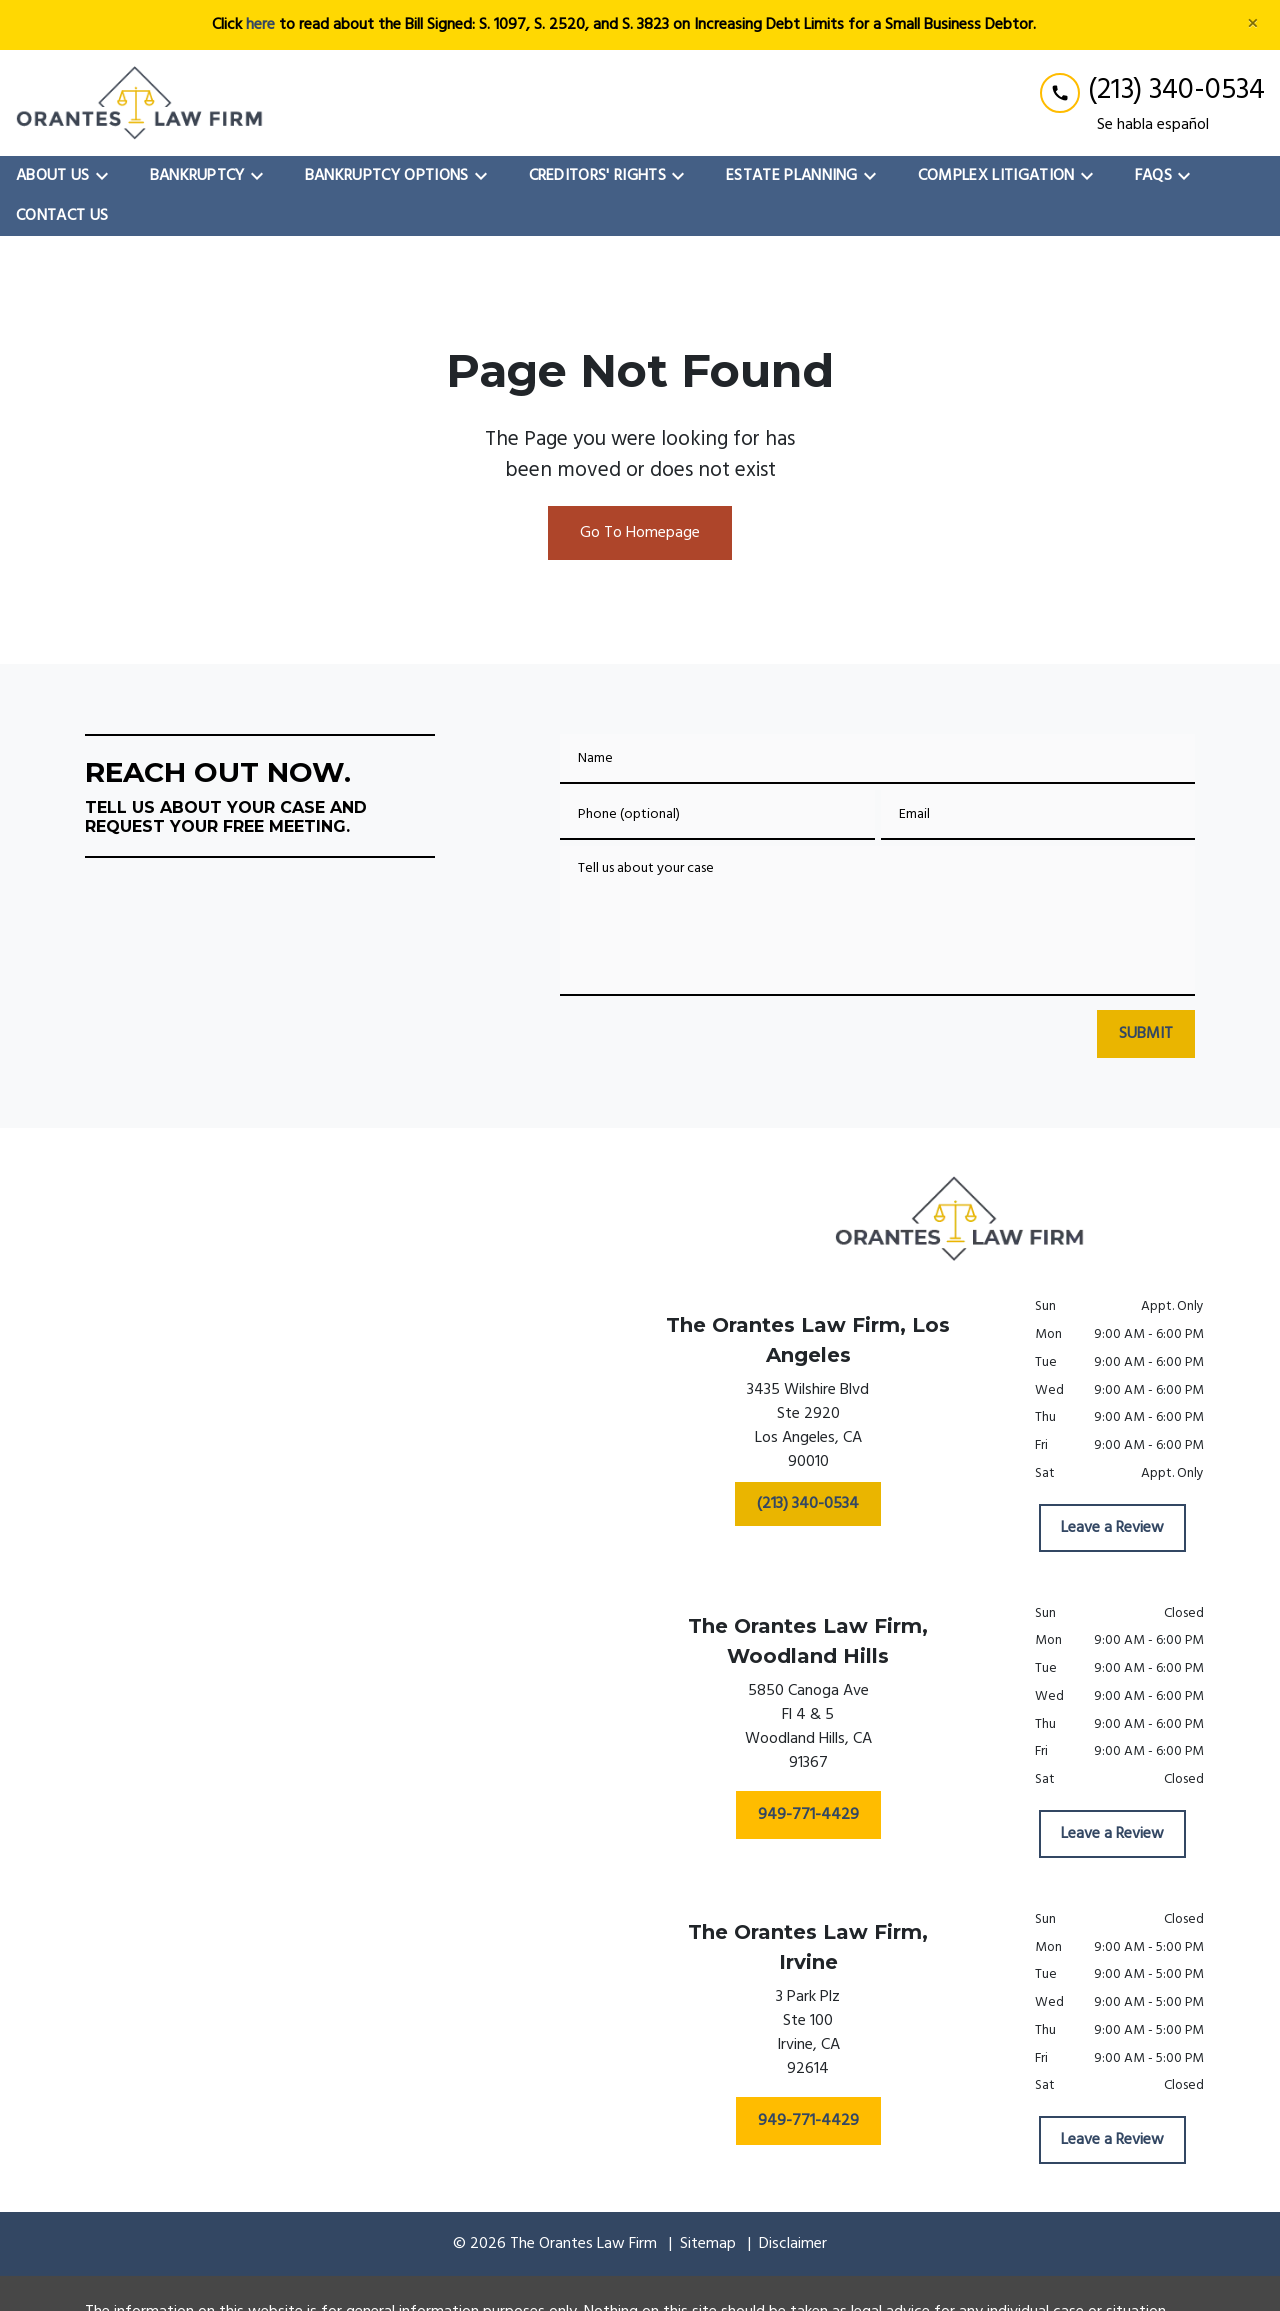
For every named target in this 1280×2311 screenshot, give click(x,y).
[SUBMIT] (1146, 1034)
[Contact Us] (62, 216)
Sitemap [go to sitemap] (708, 2244)
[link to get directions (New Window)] (808, 1430)
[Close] (1253, 25)
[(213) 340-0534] (808, 1504)
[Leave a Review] (1112, 1528)
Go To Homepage (640, 533)
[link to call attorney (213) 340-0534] (1152, 90)
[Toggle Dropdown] (108, 176)
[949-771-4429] (808, 1815)
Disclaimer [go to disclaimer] (793, 2244)
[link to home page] (140, 103)
